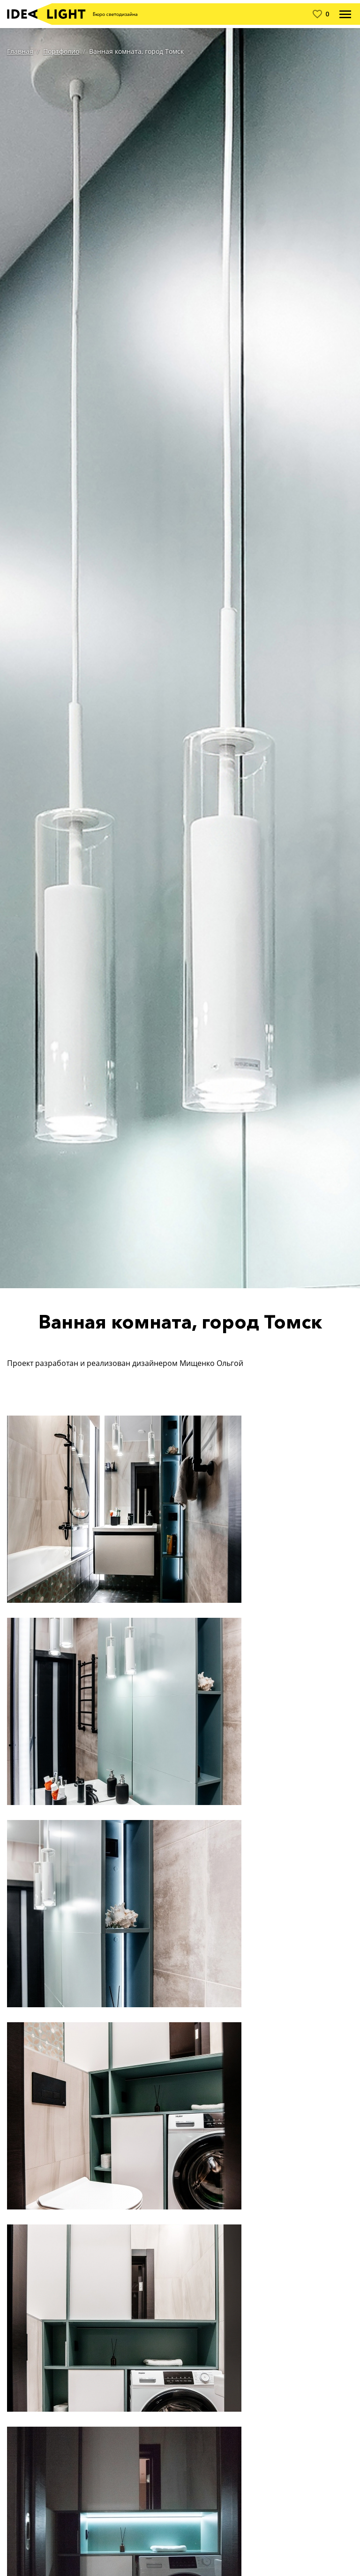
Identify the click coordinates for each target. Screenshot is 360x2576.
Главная (20, 51)
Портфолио (61, 51)
